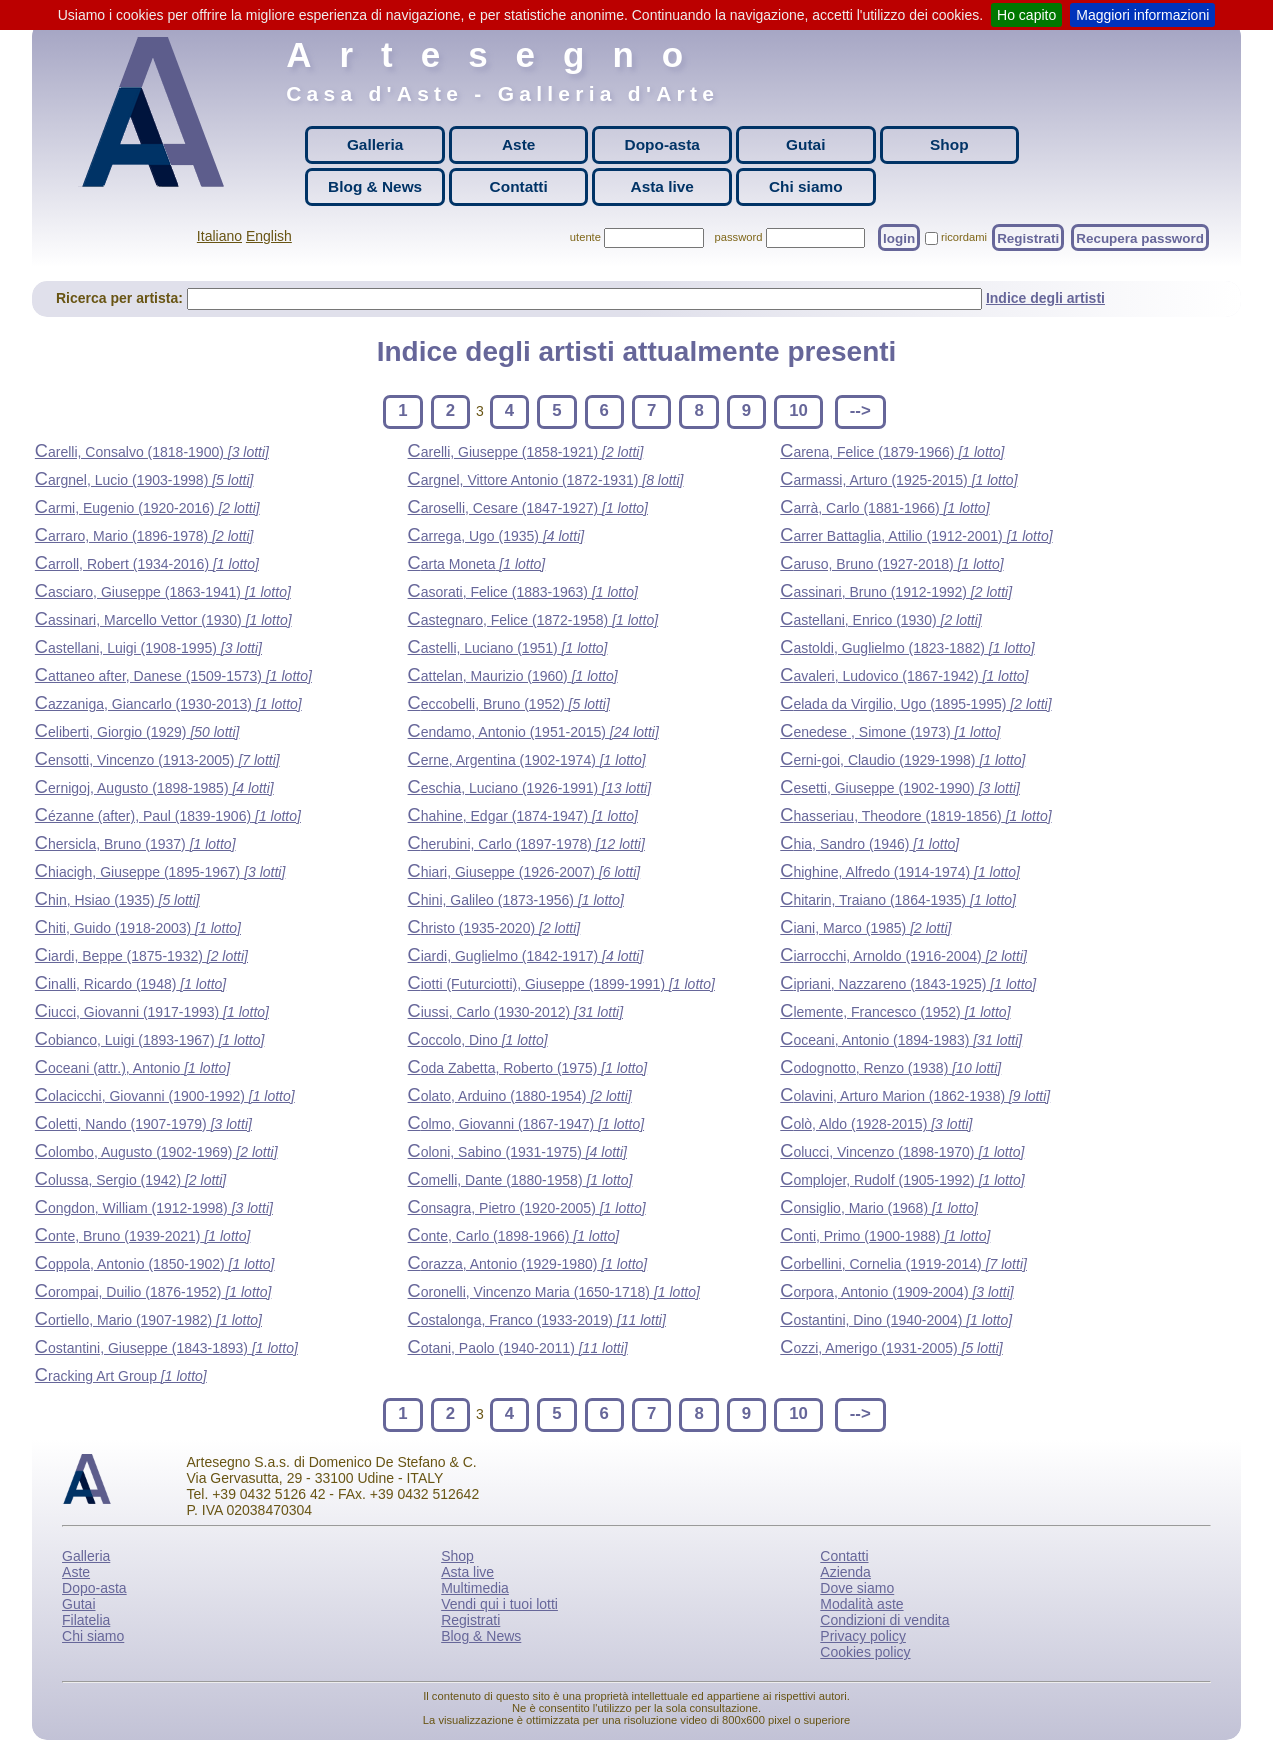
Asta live (662, 186)
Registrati (1028, 237)
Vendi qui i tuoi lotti (499, 1604)
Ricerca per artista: (121, 298)
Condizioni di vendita (884, 1620)
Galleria (375, 144)
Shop (949, 144)
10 (798, 410)
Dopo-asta (662, 144)
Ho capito (1026, 15)
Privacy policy (863, 1636)
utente (585, 237)
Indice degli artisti (1045, 298)
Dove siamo (857, 1588)
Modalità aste (861, 1604)
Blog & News (375, 186)
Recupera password (1140, 237)
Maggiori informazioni (1142, 15)
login (899, 237)
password (739, 237)
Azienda (845, 1572)
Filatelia (86, 1620)
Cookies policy (865, 1652)
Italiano (219, 236)
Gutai (805, 144)
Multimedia (475, 1588)
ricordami (964, 237)
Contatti (519, 186)
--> (860, 410)
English (269, 236)
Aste (518, 144)
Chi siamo (806, 186)
